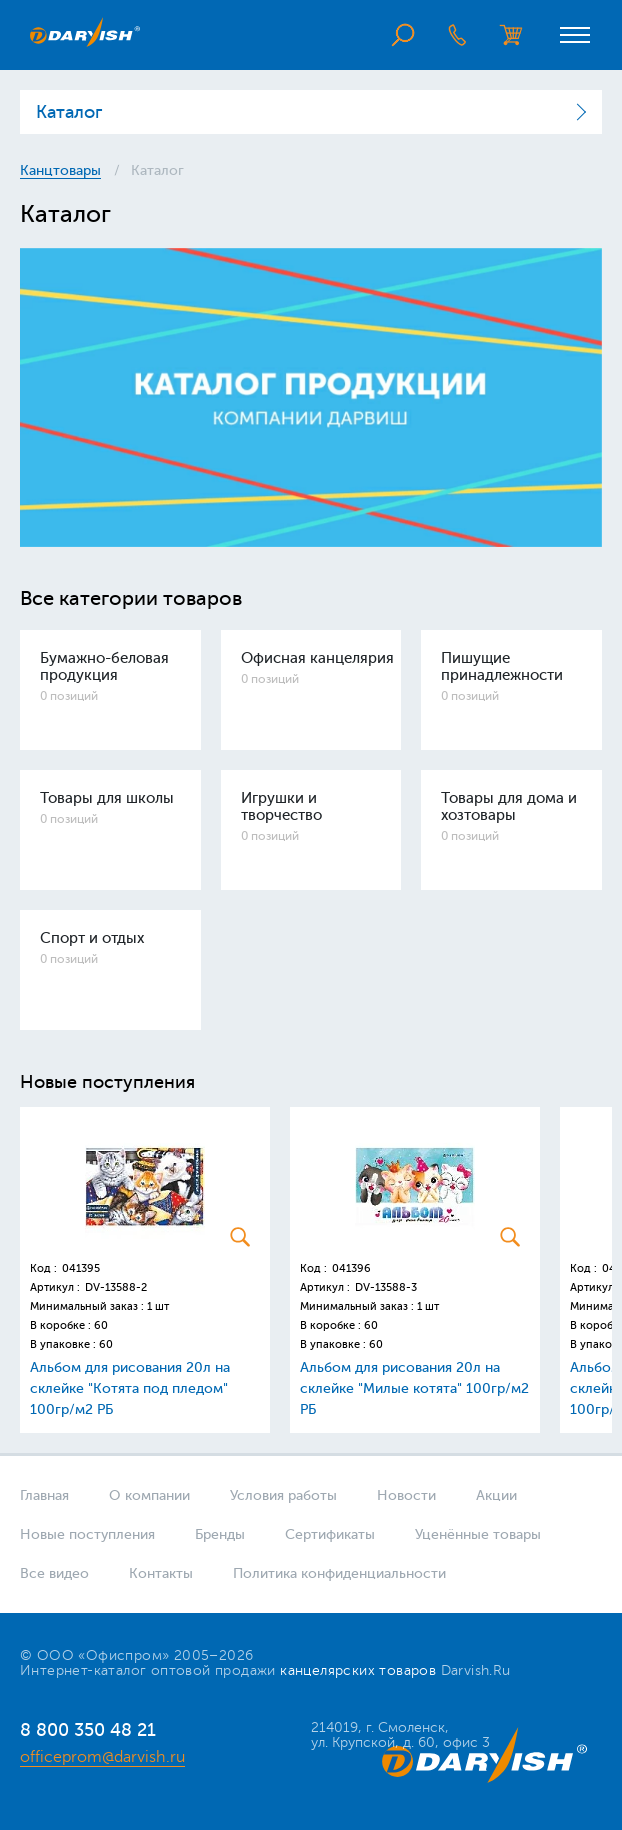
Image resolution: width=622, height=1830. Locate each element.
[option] (311, 397)
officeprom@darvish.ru (102, 1757)
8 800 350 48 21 (88, 1730)
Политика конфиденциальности (339, 1573)
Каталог (69, 112)
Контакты (161, 1573)
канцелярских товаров (358, 1670)
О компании (149, 1495)
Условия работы (283, 1495)
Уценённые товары (478, 1534)
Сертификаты (330, 1534)
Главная (44, 1495)
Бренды (220, 1534)
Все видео (54, 1573)
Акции (496, 1495)
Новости (406, 1495)
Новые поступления (87, 1534)
